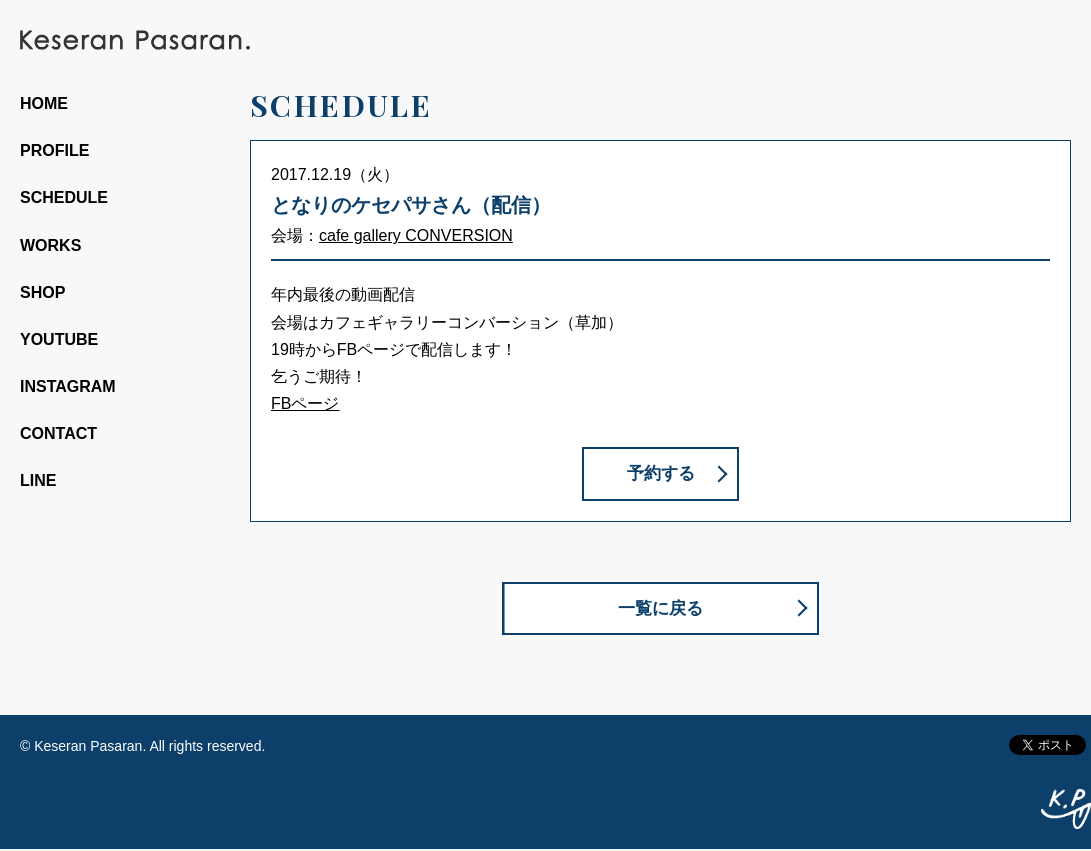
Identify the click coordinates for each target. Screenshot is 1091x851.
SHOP (42, 292)
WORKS (50, 245)
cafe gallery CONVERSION (416, 235)
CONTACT (58, 433)
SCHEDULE (64, 197)
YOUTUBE (59, 339)
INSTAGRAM (68, 386)
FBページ (305, 403)
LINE (38, 480)
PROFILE (54, 150)
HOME (44, 103)
